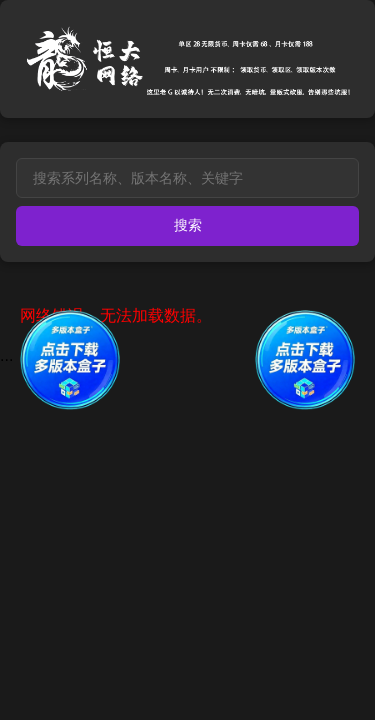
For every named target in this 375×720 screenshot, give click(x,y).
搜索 (188, 225)
